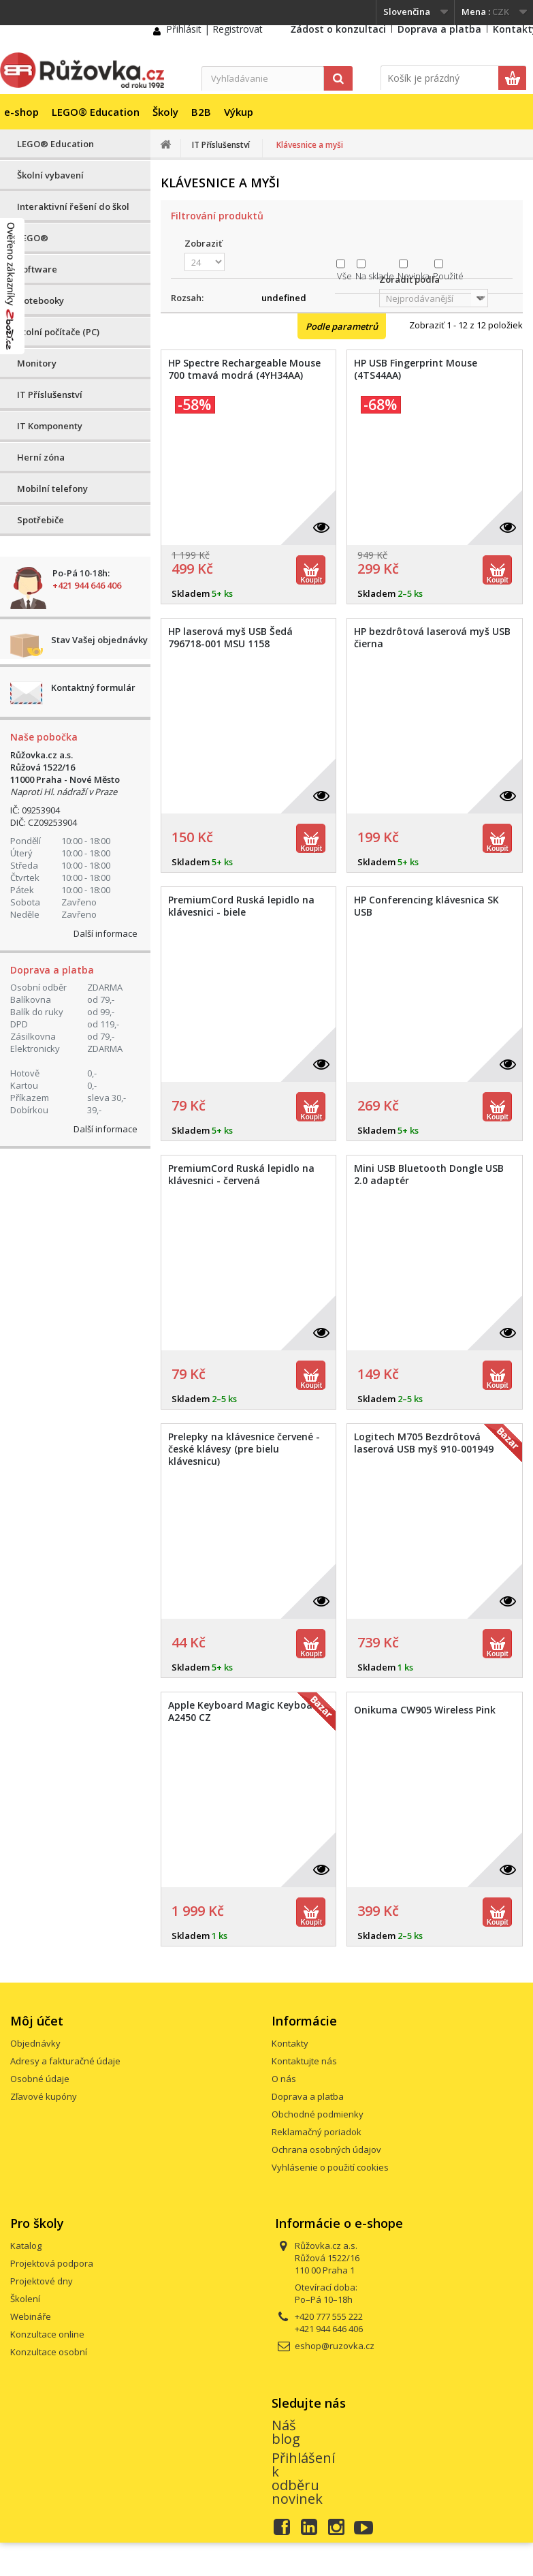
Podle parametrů (342, 326)
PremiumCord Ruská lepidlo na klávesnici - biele (241, 906)
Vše (344, 276)
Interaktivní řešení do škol (73, 206)
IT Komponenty (49, 426)
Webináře (30, 2316)
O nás (284, 2079)
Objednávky (35, 2043)
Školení (25, 2299)
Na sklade (374, 276)
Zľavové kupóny (43, 2096)
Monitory (36, 363)
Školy (165, 112)
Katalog (26, 2245)
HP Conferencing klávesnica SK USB (426, 906)
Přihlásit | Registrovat (214, 28)
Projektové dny (41, 2281)
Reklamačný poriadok (316, 2132)
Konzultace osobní (48, 2352)
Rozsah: (187, 298)
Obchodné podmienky (318, 2114)
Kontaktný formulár (93, 687)
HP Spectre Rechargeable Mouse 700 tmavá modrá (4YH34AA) (244, 369)
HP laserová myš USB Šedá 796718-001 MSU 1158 (230, 637)
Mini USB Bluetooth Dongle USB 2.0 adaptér (429, 1174)
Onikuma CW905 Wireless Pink (425, 1710)
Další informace (106, 933)
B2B (201, 112)
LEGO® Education (96, 112)
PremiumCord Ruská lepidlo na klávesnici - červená (241, 1174)
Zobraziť (203, 243)
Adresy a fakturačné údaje (65, 2061)
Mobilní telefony (52, 488)
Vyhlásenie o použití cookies (330, 2167)
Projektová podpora (51, 2263)
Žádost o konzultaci (338, 28)
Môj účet (36, 2021)
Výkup (238, 112)
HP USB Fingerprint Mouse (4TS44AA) (415, 369)
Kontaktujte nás (304, 2061)
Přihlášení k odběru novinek (303, 2478)
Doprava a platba (439, 28)
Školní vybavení (50, 175)
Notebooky (40, 300)
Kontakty (290, 2043)
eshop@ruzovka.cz (334, 2346)
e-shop (21, 112)
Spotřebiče (40, 520)
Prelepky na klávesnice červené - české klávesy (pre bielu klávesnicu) (244, 1449)
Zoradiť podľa (409, 279)
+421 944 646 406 (86, 585)
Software (37, 269)
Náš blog (286, 2432)
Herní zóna (41, 457)
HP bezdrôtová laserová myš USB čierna (432, 637)
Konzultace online (47, 2334)
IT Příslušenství (49, 394)
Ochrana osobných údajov (326, 2149)
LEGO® (32, 238)
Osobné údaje (39, 2079)
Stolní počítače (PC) (58, 332)
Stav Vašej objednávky (99, 640)
